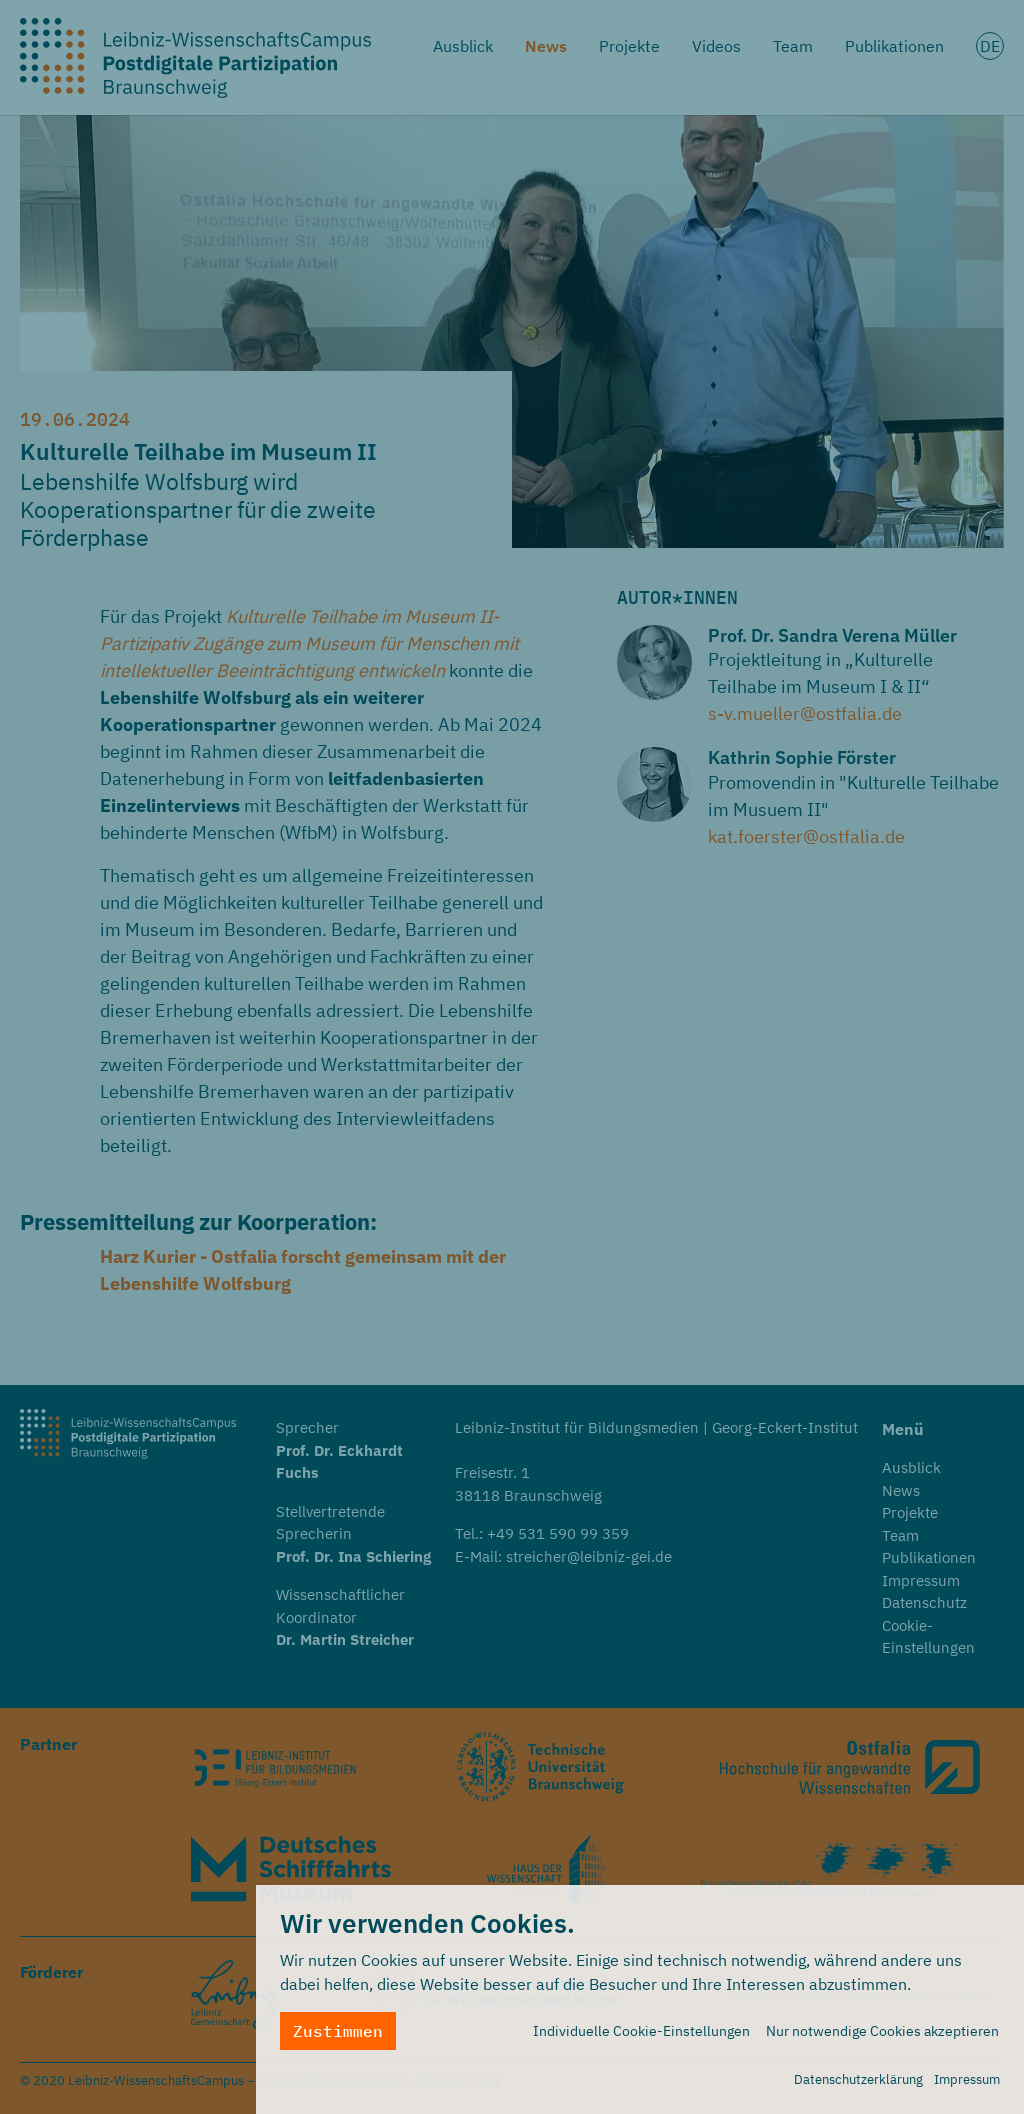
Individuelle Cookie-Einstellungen (641, 2036)
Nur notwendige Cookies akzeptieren (882, 2036)
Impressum (967, 2084)
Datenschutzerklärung (858, 2084)
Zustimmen (338, 2036)
